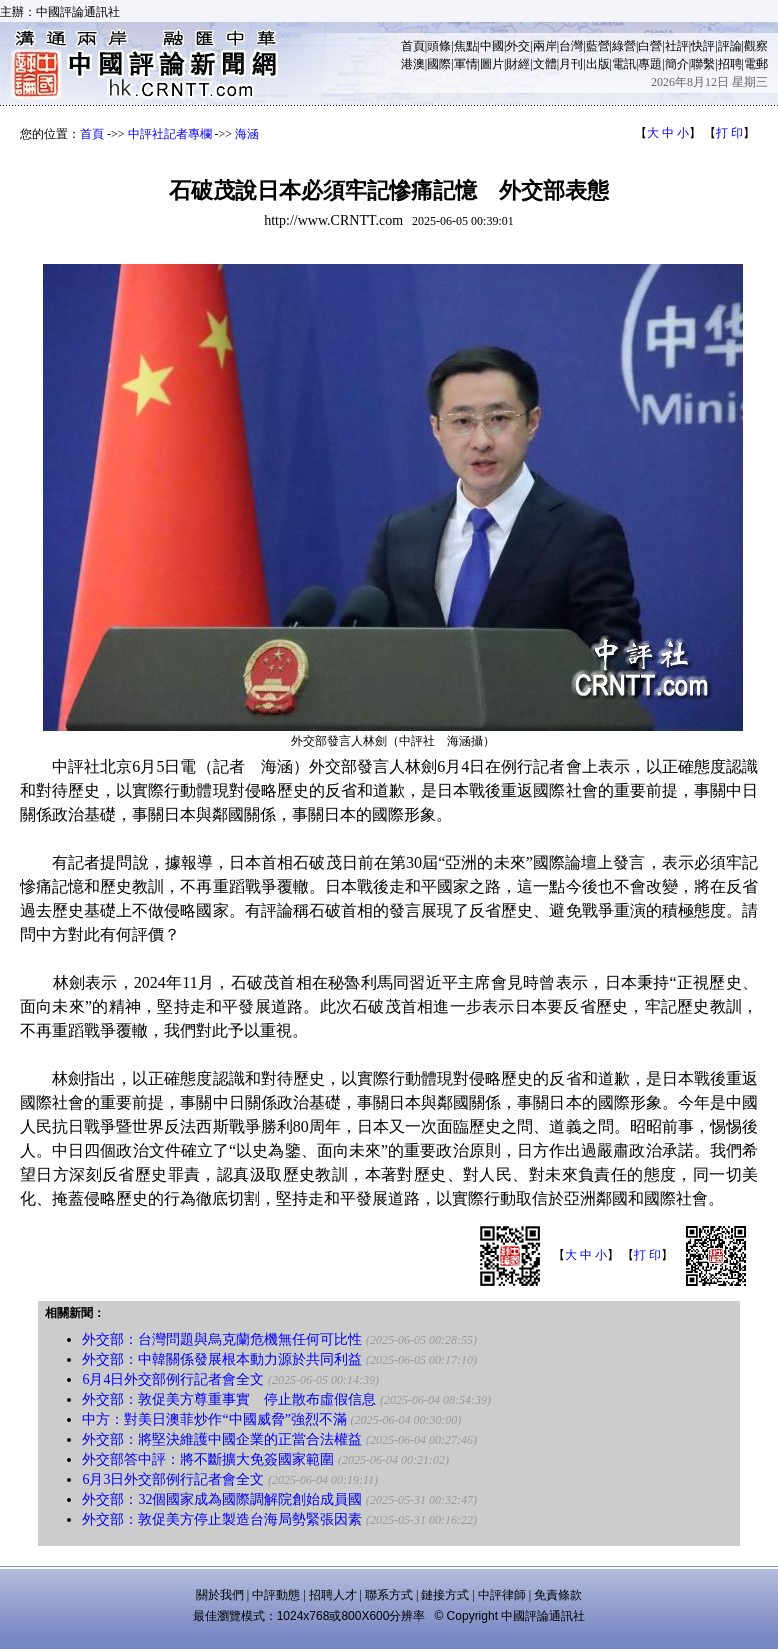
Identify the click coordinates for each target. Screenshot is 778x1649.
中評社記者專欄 (170, 134)
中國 (492, 46)
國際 (439, 64)
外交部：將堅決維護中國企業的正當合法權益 (222, 1439)
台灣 (571, 46)
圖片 (492, 64)
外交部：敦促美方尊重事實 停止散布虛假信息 (229, 1399)
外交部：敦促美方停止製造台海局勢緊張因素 (222, 1519)
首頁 (413, 46)
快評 (703, 46)
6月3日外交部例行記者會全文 (173, 1479)
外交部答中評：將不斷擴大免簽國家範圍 (208, 1459)
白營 (650, 46)
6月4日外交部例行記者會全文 (173, 1379)
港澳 (413, 64)
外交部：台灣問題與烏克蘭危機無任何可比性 (222, 1339)
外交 (518, 46)
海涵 (247, 134)
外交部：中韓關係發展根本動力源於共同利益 (222, 1359)
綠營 (624, 46)
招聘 (730, 64)
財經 (518, 64)
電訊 (624, 64)
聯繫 (703, 64)
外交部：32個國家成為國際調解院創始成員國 (222, 1499)
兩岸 (545, 46)
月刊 (571, 64)
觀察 (756, 46)
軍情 (466, 64)
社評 (677, 46)
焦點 (466, 46)
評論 (730, 46)
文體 (545, 64)
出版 (598, 64)
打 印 (729, 133)
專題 (650, 64)
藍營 (598, 46)
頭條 (439, 46)
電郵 (756, 64)
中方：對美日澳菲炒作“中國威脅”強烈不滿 (214, 1419)
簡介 (677, 64)
